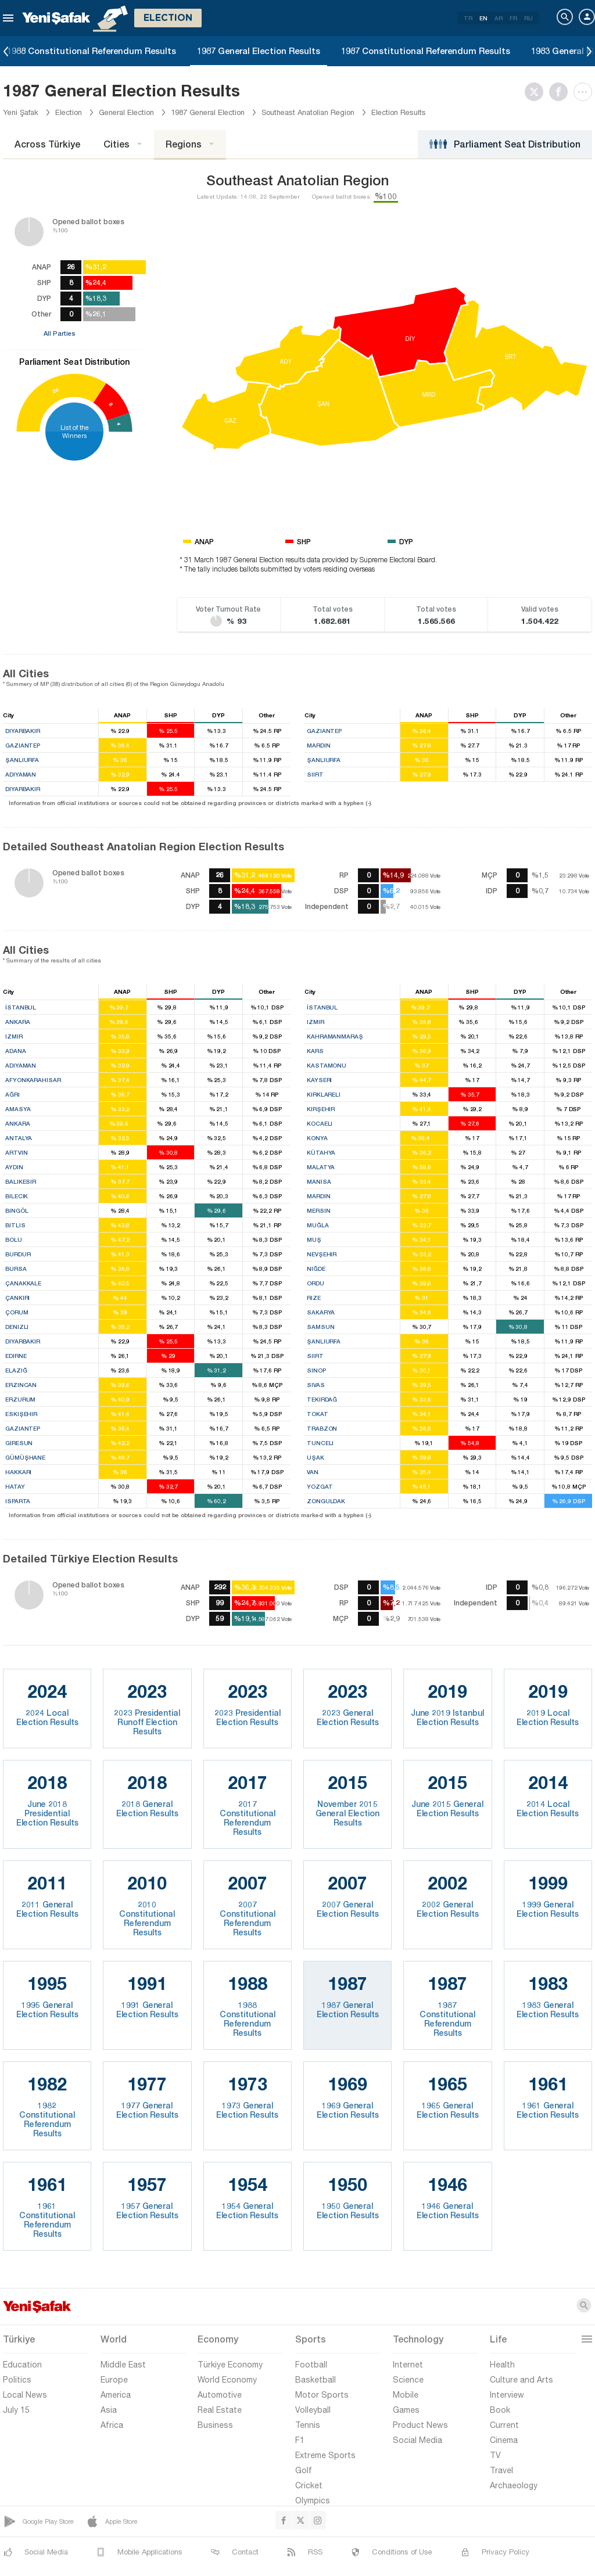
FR (513, 18)
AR (498, 18)
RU (528, 18)
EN (483, 18)
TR (468, 18)
